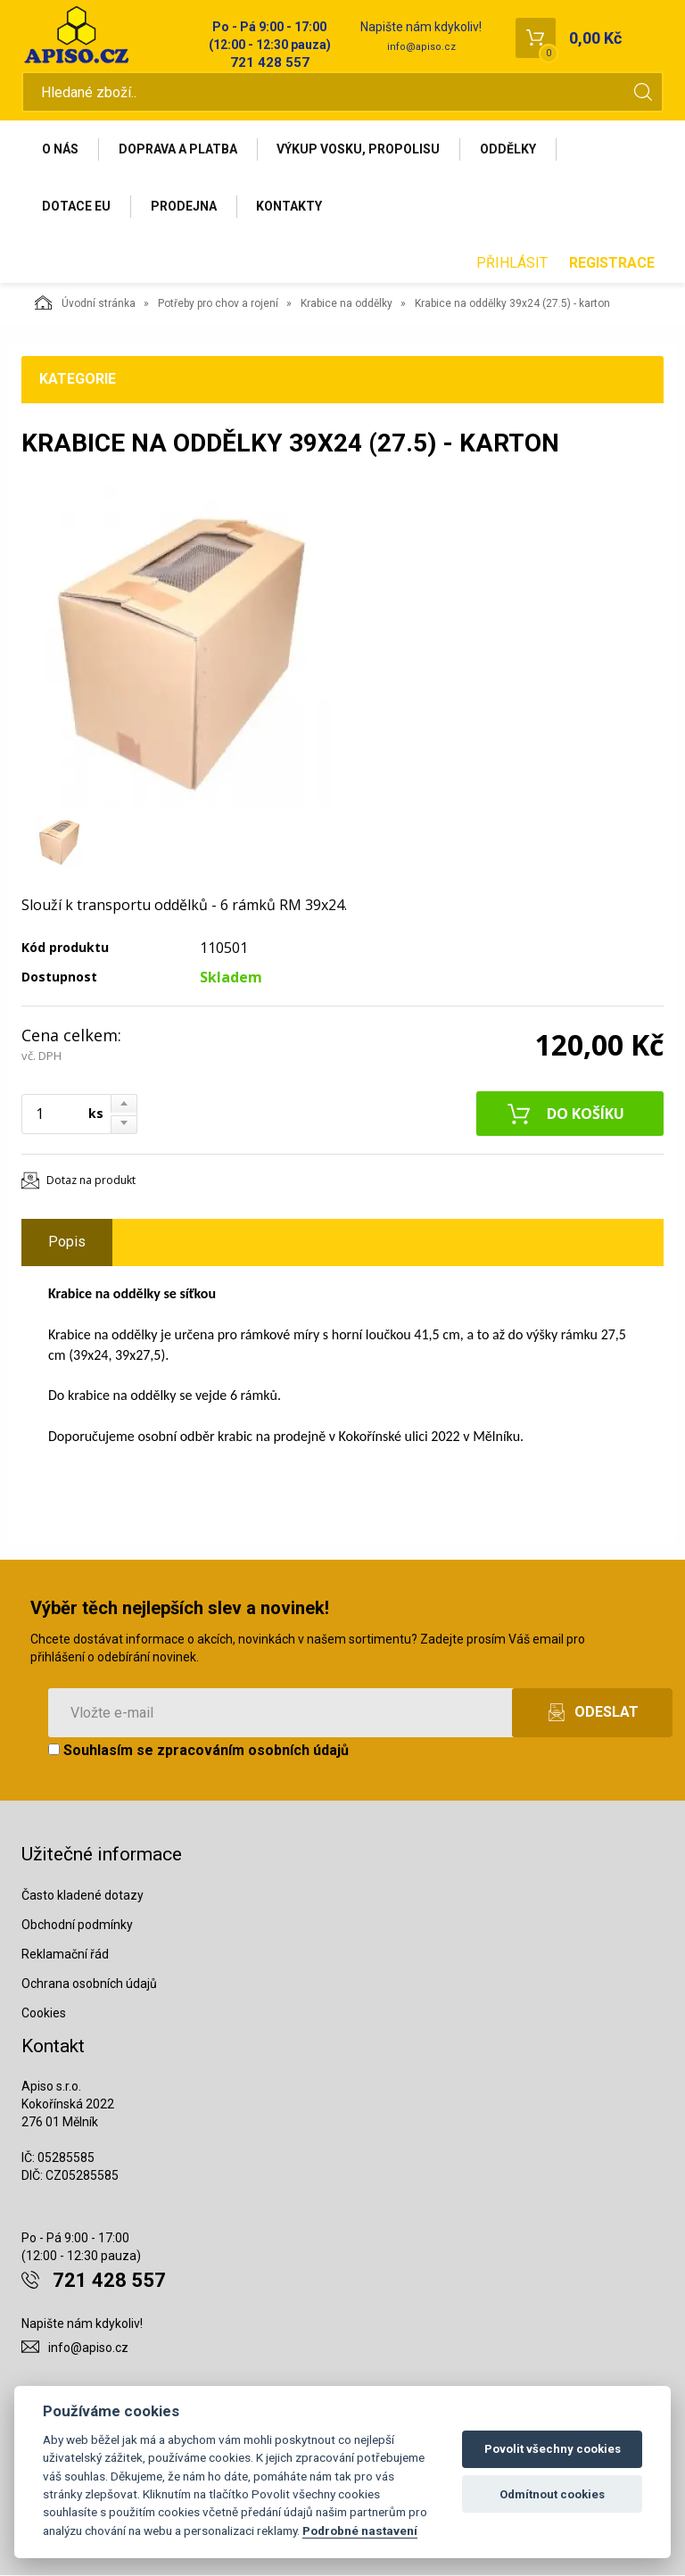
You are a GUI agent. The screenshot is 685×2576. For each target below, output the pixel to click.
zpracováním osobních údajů (253, 1750)
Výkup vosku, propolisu (359, 149)
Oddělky (509, 149)
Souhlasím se (198, 1750)
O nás (60, 149)
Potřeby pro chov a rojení (218, 304)
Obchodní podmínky (77, 1925)
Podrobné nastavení (359, 2530)
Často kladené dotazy (82, 1896)
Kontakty (290, 206)
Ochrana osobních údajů (89, 1984)
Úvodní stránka (85, 303)
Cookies (43, 2013)
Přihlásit (512, 263)
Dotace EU (76, 206)
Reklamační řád (65, 1955)
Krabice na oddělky (346, 304)
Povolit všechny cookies (552, 2449)
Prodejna (184, 206)
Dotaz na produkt (91, 1181)
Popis (67, 1242)
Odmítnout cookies (552, 2494)
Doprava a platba (178, 149)
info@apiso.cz (421, 47)
